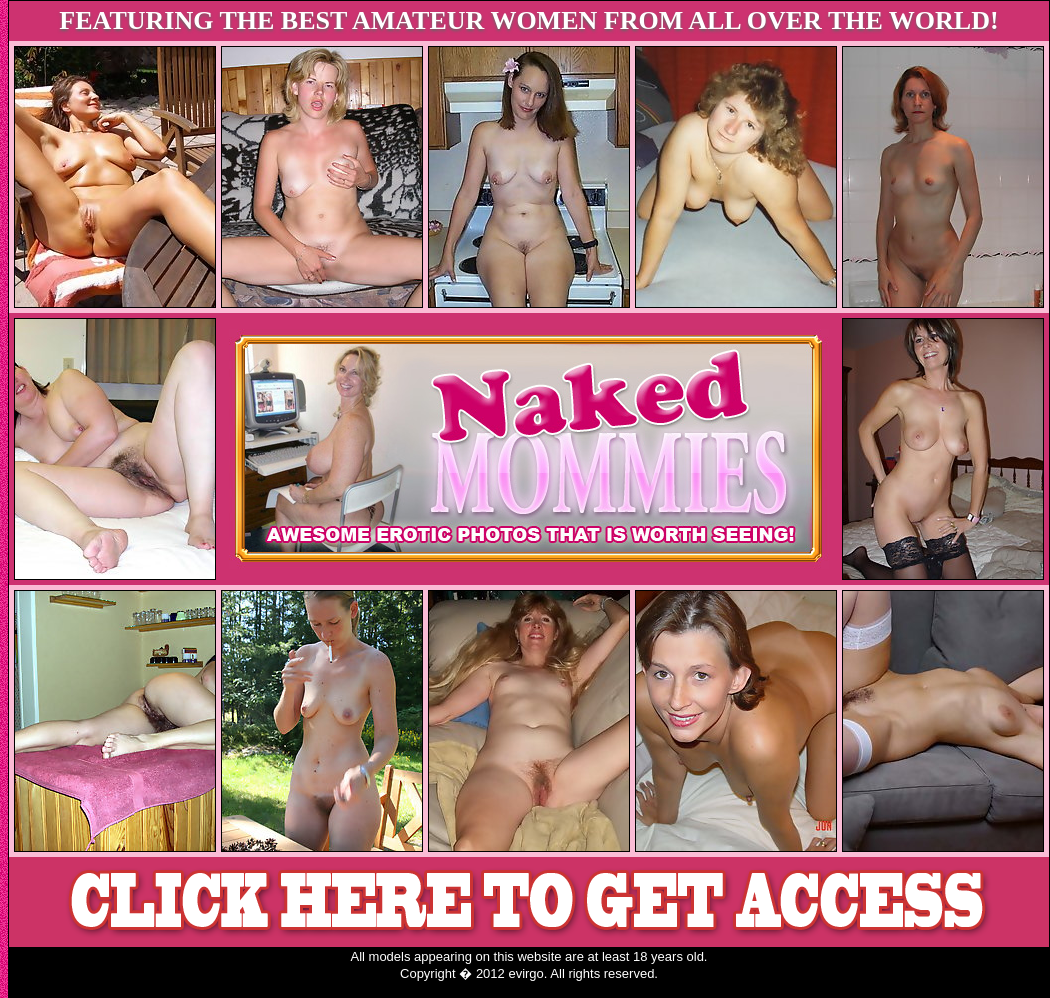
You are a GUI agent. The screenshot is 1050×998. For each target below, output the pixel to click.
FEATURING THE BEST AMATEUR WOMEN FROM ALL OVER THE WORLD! (528, 20)
